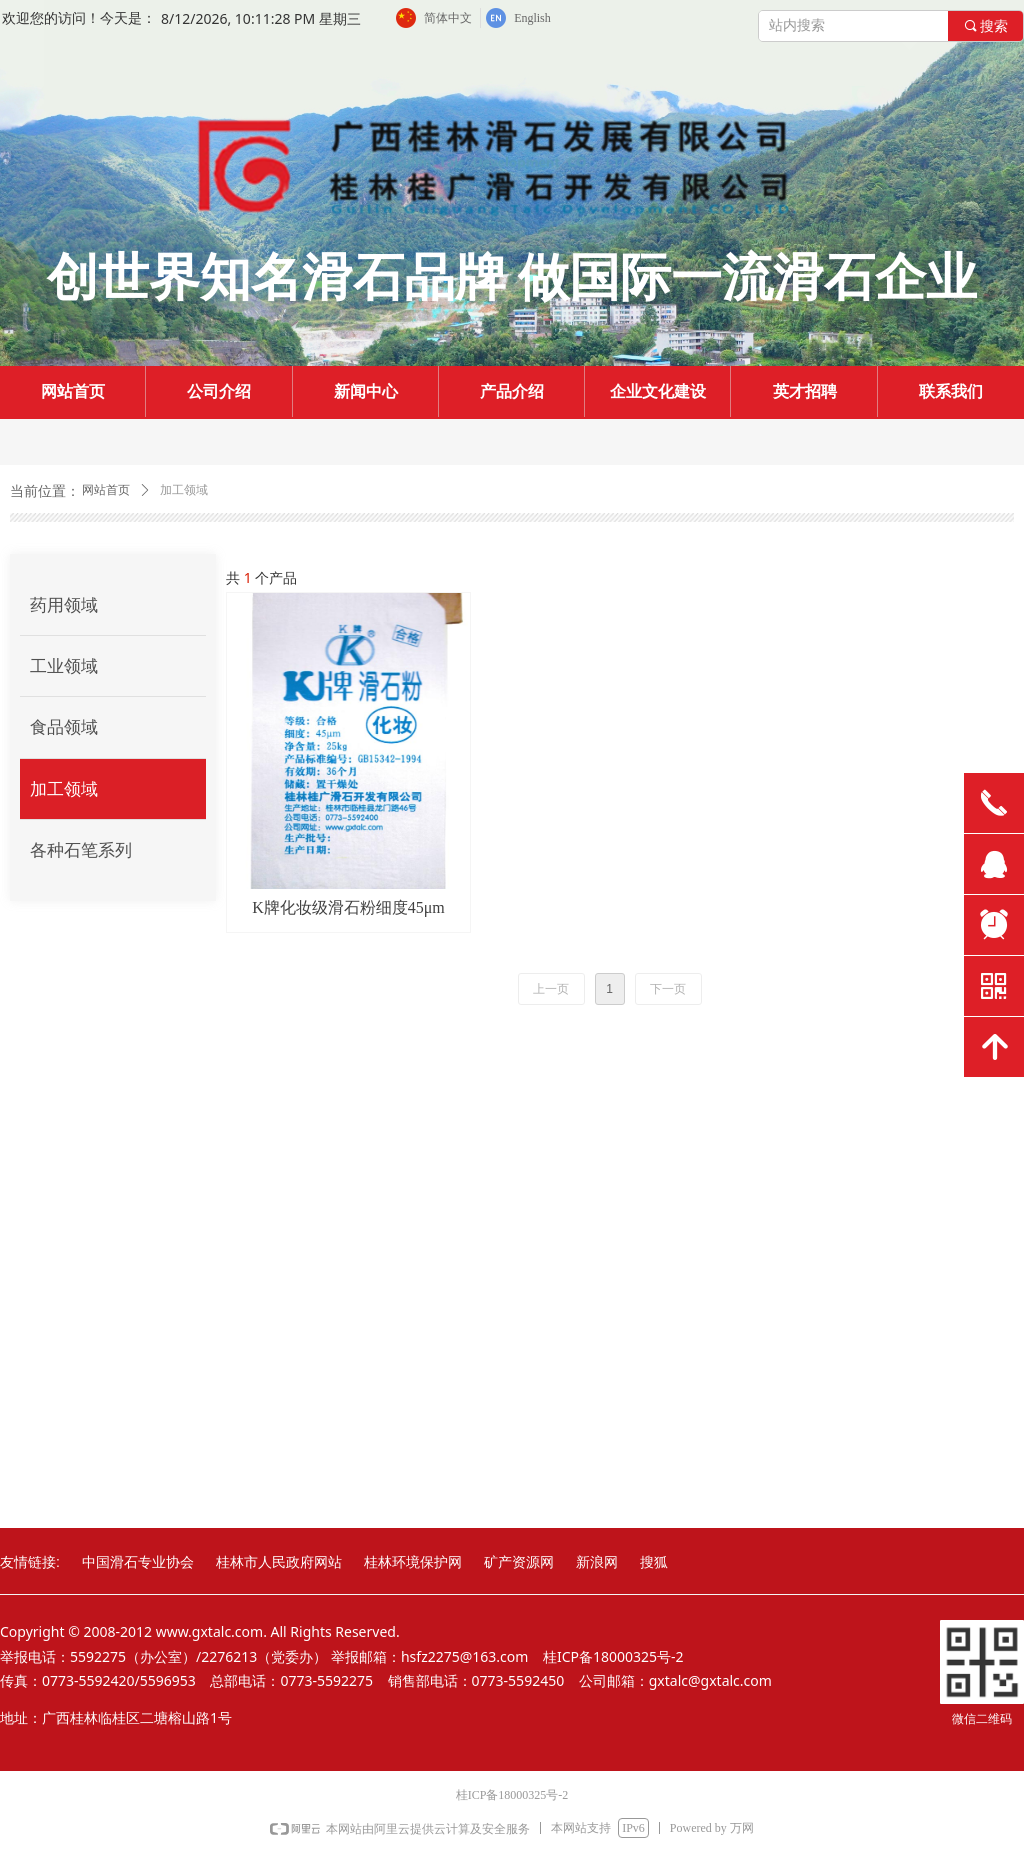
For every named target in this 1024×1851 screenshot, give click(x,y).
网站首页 (106, 490)
